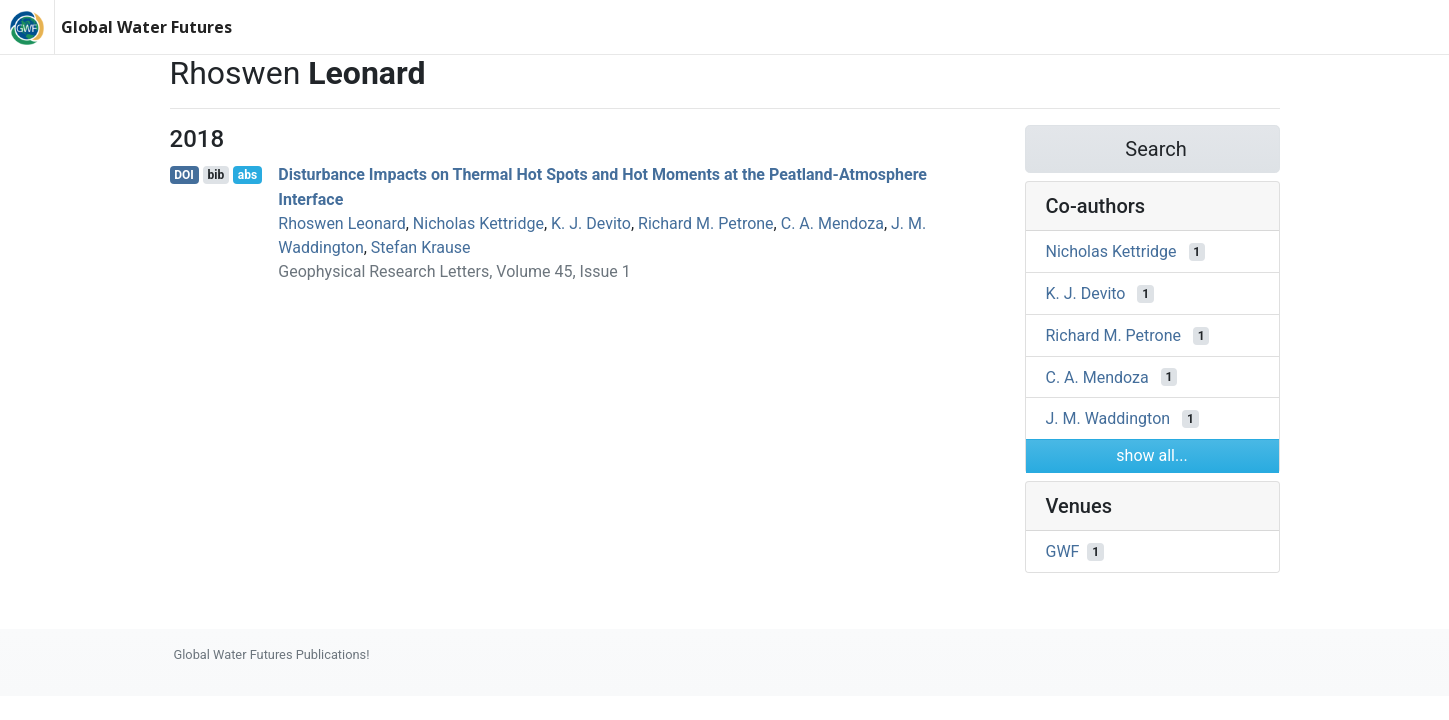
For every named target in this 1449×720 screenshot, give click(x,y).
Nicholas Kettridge (478, 223)
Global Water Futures (146, 27)
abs (247, 175)
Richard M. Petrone (705, 223)
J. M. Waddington (1108, 418)
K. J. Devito (591, 223)
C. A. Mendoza (832, 223)
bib (215, 175)
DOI (184, 175)
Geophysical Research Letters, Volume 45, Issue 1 (454, 271)
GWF (1063, 551)
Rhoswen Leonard (341, 223)
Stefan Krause (421, 247)
